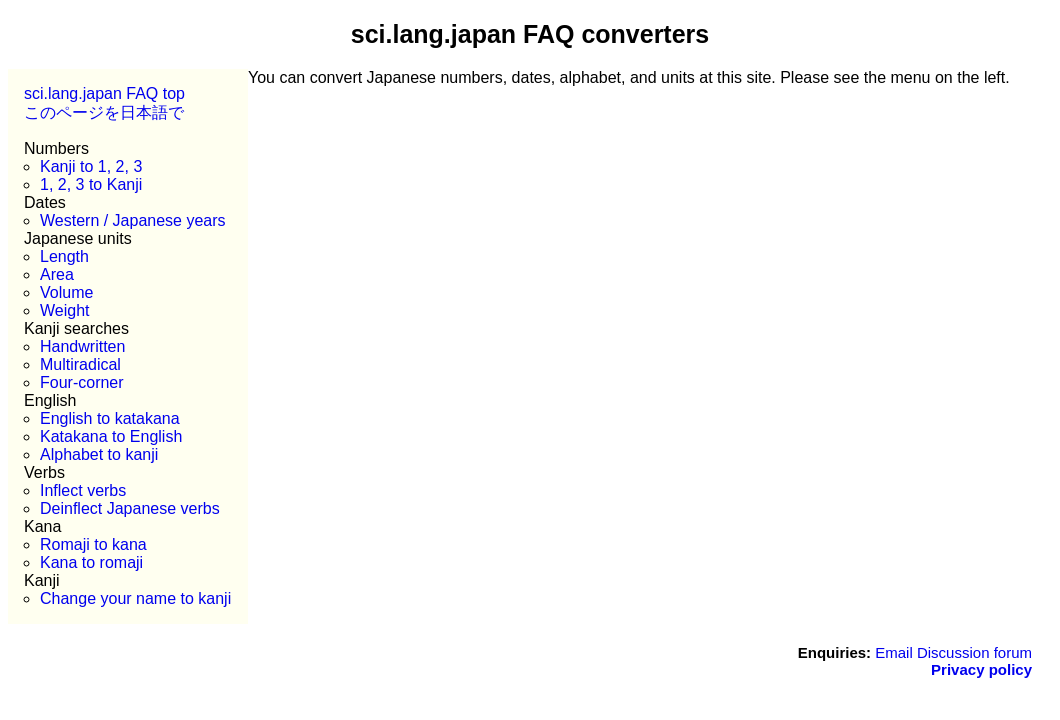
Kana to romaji (91, 562)
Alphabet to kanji (99, 454)
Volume (66, 292)
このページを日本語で (104, 112)
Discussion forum (974, 652)
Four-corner (82, 382)
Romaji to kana (93, 544)
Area (57, 274)
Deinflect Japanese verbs (130, 508)
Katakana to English (111, 436)
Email (894, 652)
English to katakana (110, 418)
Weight (65, 310)
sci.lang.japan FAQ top (104, 93)
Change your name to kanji (135, 598)
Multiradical (80, 364)
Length (64, 256)
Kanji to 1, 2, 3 (91, 166)
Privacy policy (981, 669)
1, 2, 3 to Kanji (91, 184)
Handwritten (82, 346)
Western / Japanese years (133, 220)
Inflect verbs (83, 490)
